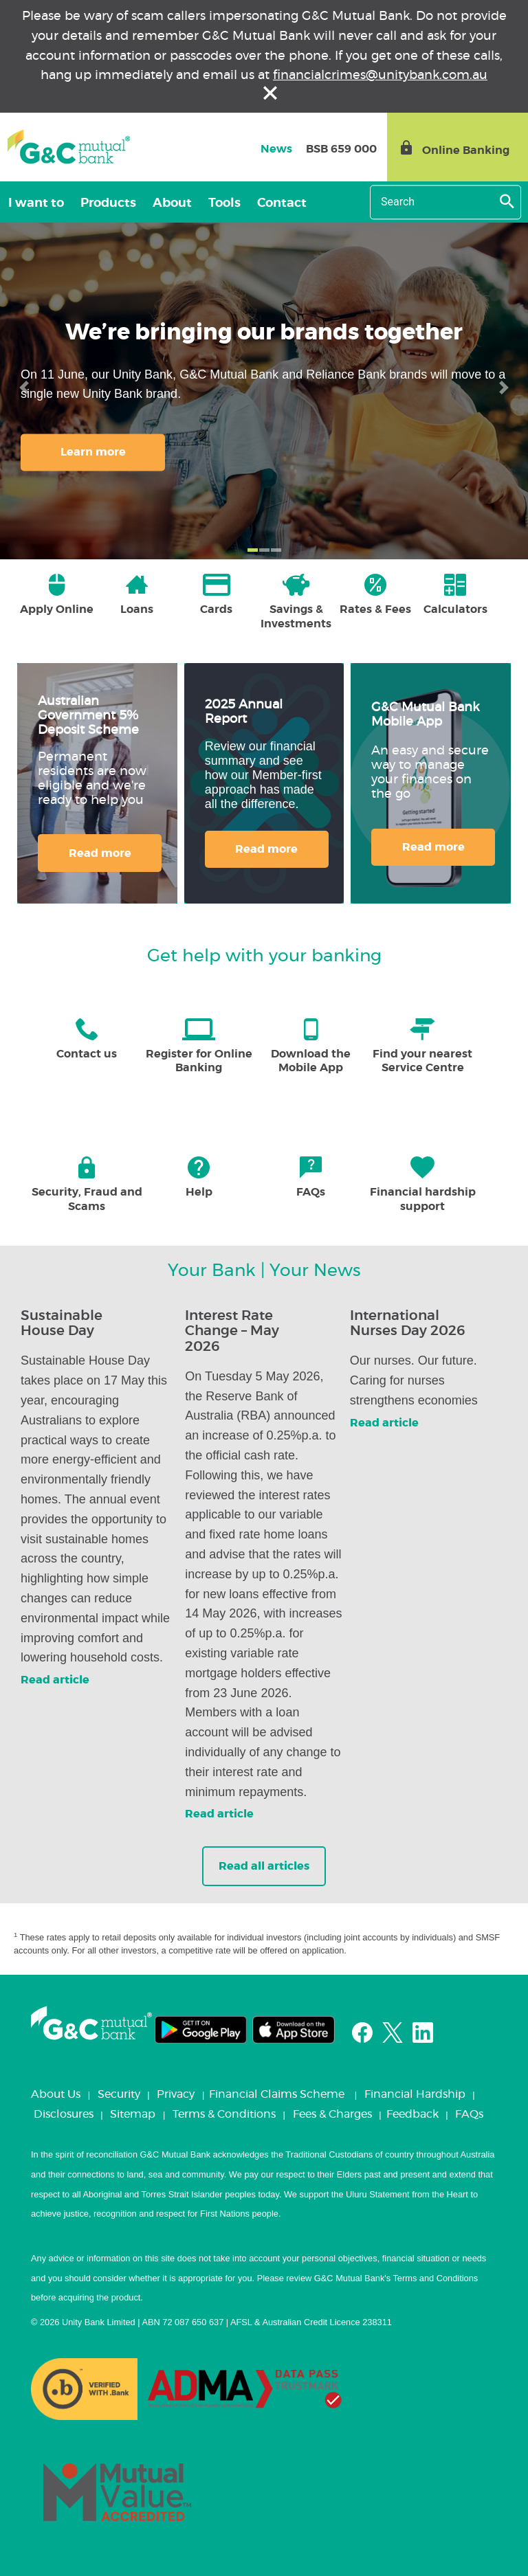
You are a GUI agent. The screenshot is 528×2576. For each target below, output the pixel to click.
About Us (55, 2094)
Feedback (412, 2114)
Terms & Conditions (224, 2114)
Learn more (93, 452)
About (172, 203)
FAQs (469, 2114)
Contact (282, 203)
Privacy (176, 2094)
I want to (36, 203)
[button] (23, 387)
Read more (100, 853)
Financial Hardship (414, 2094)
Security (119, 2094)
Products (108, 203)
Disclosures (64, 2114)
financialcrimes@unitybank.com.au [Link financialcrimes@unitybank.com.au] (380, 75)
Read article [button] (55, 1680)
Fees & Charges (332, 2114)
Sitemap (132, 2114)
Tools (224, 203)
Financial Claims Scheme (276, 2094)
